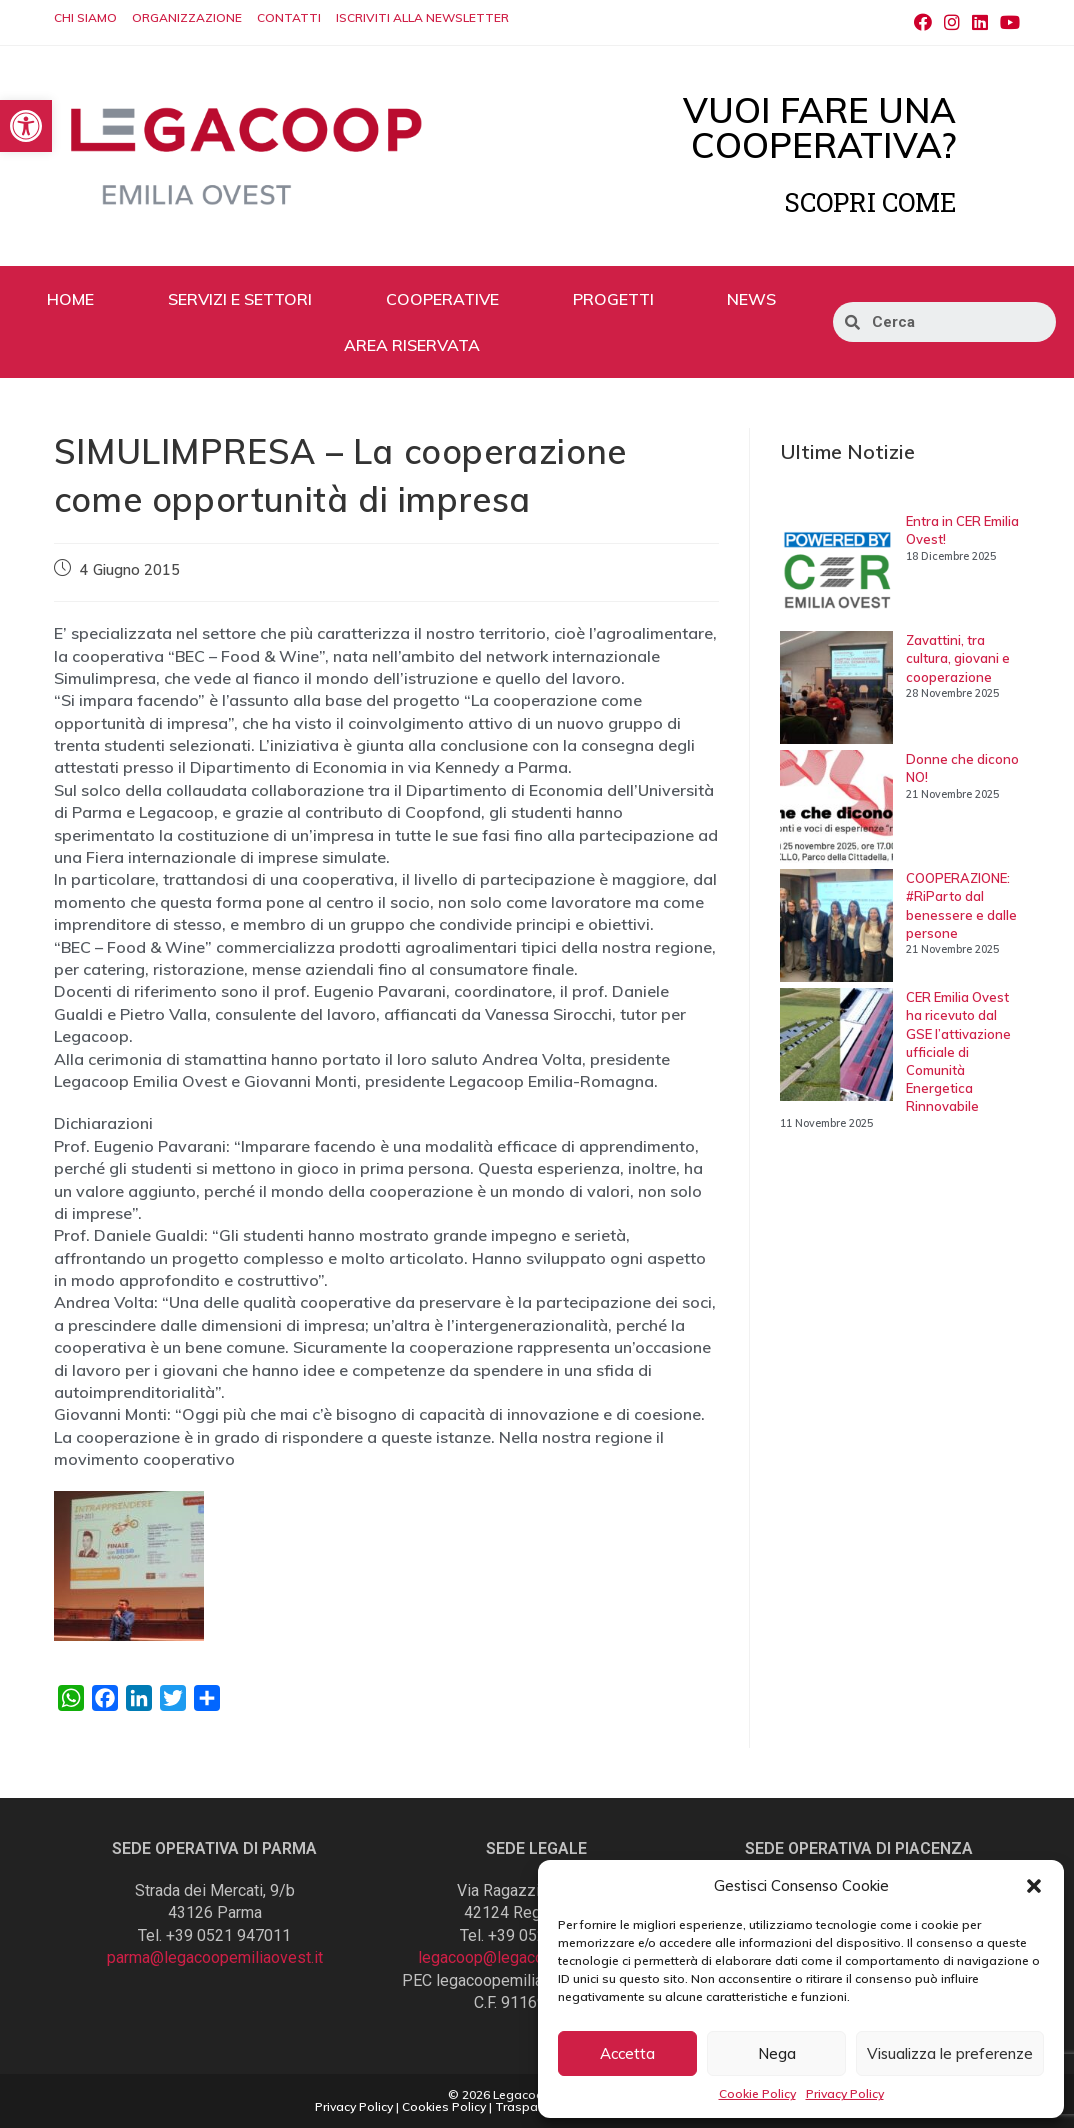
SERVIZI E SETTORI (240, 299)
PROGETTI (613, 299)
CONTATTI (289, 17)
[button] (1034, 1886)
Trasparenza (533, 2106)
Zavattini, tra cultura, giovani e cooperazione (958, 658)
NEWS (751, 299)
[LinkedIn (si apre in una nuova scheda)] (980, 23)
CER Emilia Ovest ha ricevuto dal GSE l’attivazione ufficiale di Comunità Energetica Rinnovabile (958, 1051)
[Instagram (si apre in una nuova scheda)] (952, 23)
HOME (70, 299)
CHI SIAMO (85, 17)
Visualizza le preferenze (950, 2053)
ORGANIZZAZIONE (187, 17)
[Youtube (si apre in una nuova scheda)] (1007, 23)
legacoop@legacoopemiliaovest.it (537, 1957)
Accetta (627, 2053)
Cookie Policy (757, 2093)
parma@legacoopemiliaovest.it (215, 1957)
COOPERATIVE (442, 299)
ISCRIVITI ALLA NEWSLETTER (422, 17)
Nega (777, 2053)
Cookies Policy (444, 2106)
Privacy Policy (845, 2093)
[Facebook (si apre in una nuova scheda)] (923, 23)
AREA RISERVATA (412, 345)
